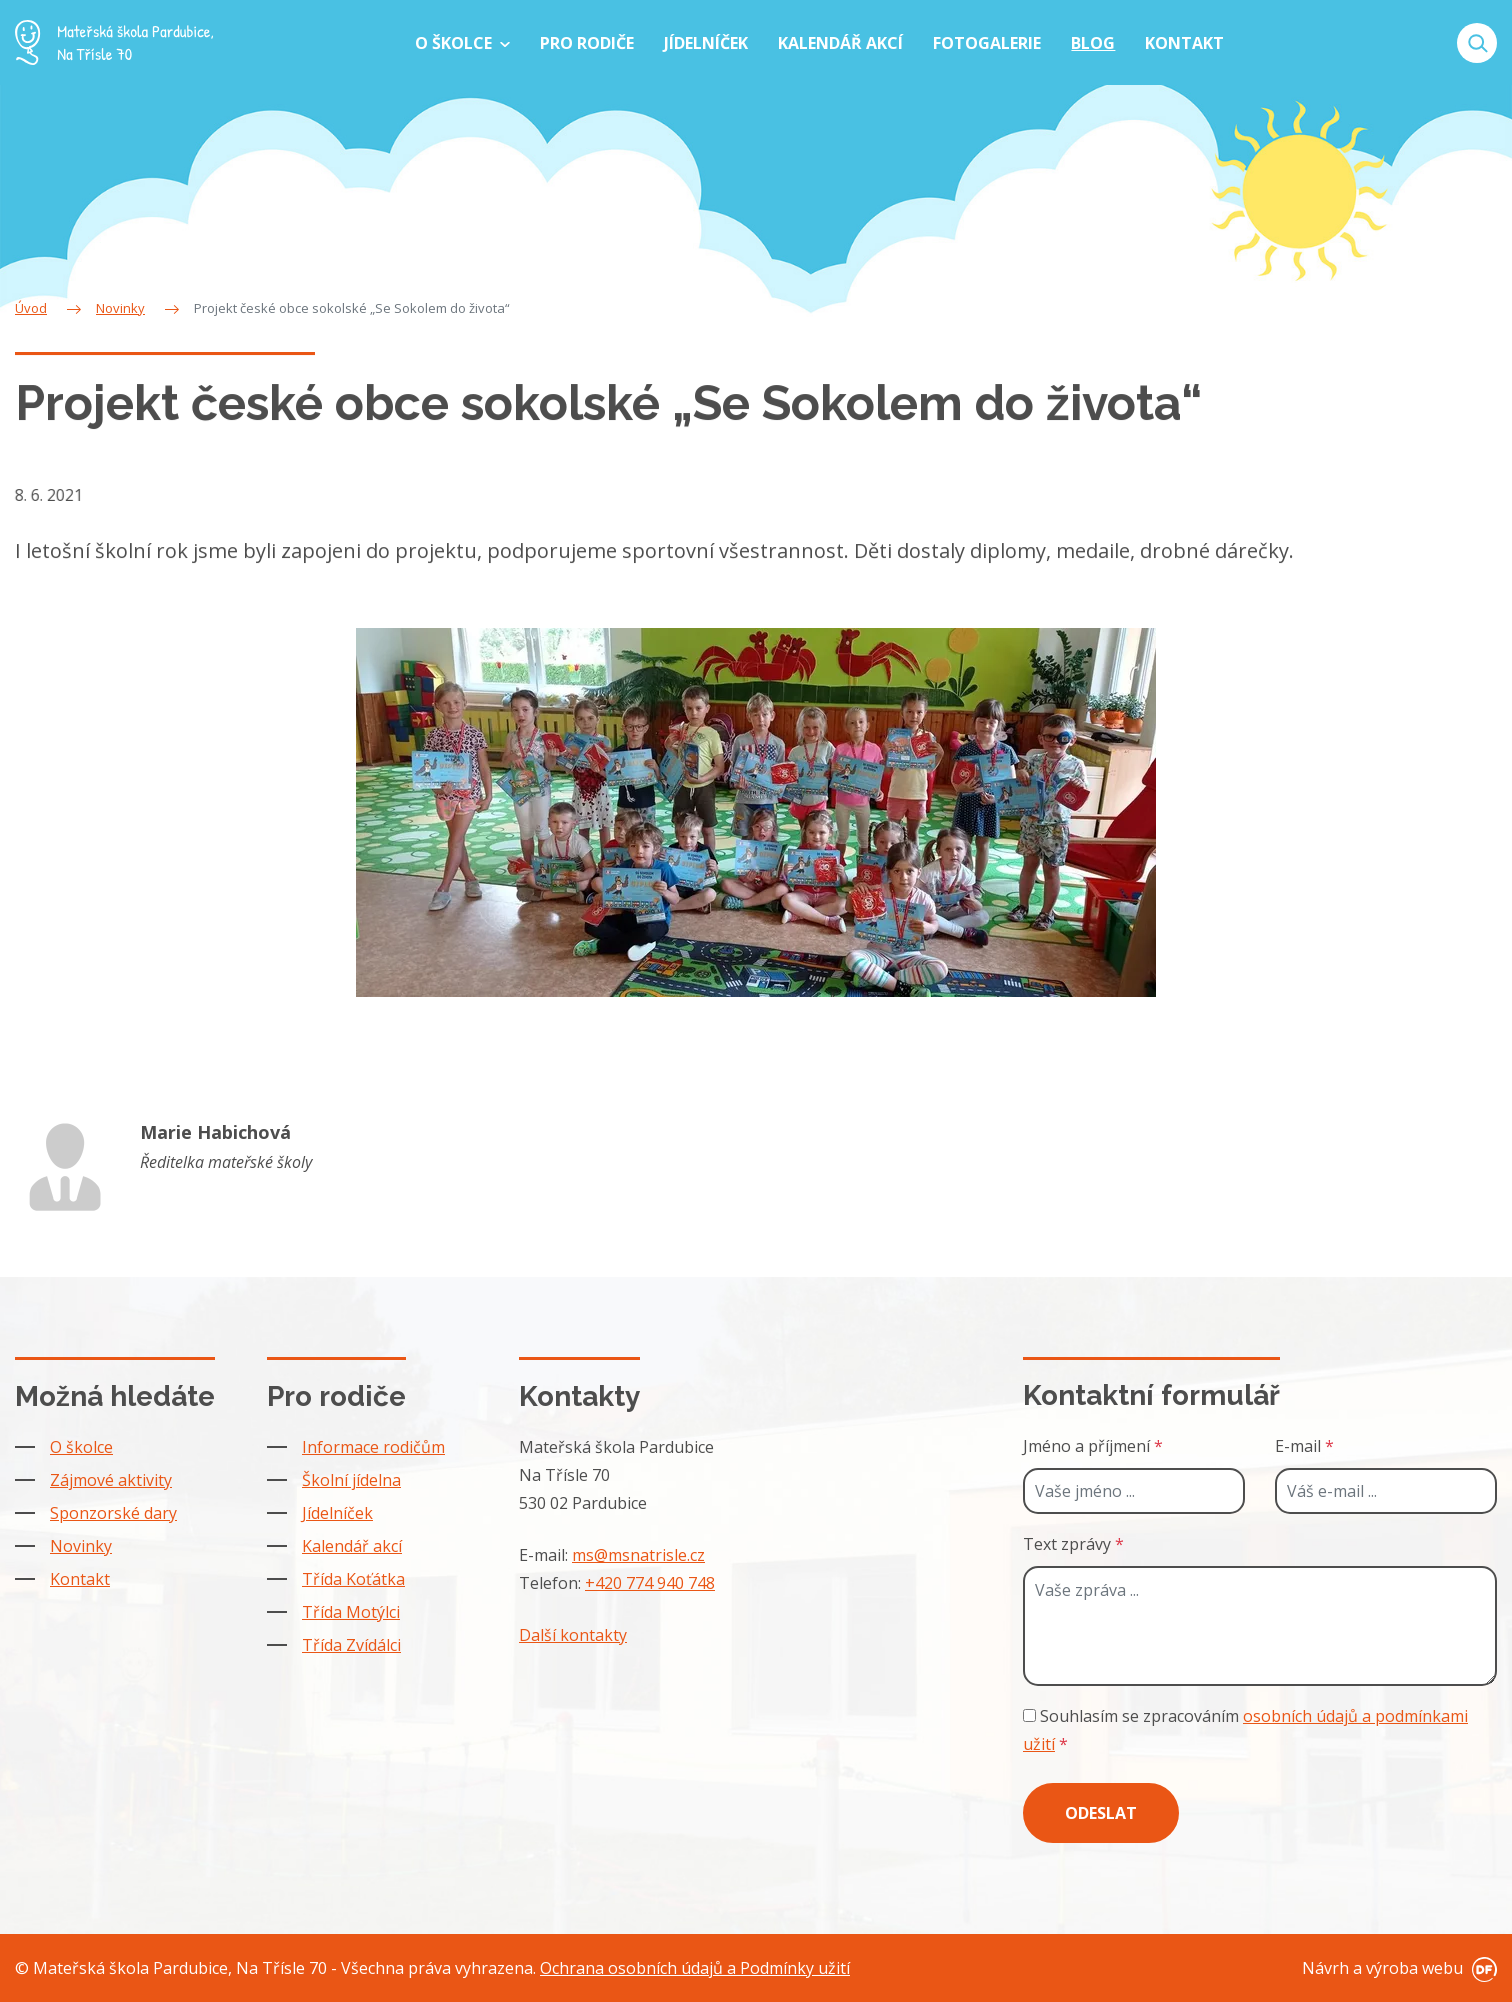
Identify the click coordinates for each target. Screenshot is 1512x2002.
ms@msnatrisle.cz (638, 1555)
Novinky (81, 1546)
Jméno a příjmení (1093, 1446)
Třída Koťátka (353, 1579)
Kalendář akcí (352, 1546)
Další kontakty (573, 1635)
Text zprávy (1073, 1544)
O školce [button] (455, 43)
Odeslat (1101, 1813)
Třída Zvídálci (351, 1645)
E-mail (1304, 1446)
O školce (81, 1447)
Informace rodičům (373, 1447)
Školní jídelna (351, 1480)
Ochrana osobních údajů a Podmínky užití (695, 1968)
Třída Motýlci (351, 1612)
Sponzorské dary (113, 1513)
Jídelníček (337, 1513)
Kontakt (80, 1579)
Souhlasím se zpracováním (1245, 1730)
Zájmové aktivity (111, 1480)
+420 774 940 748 (650, 1583)
